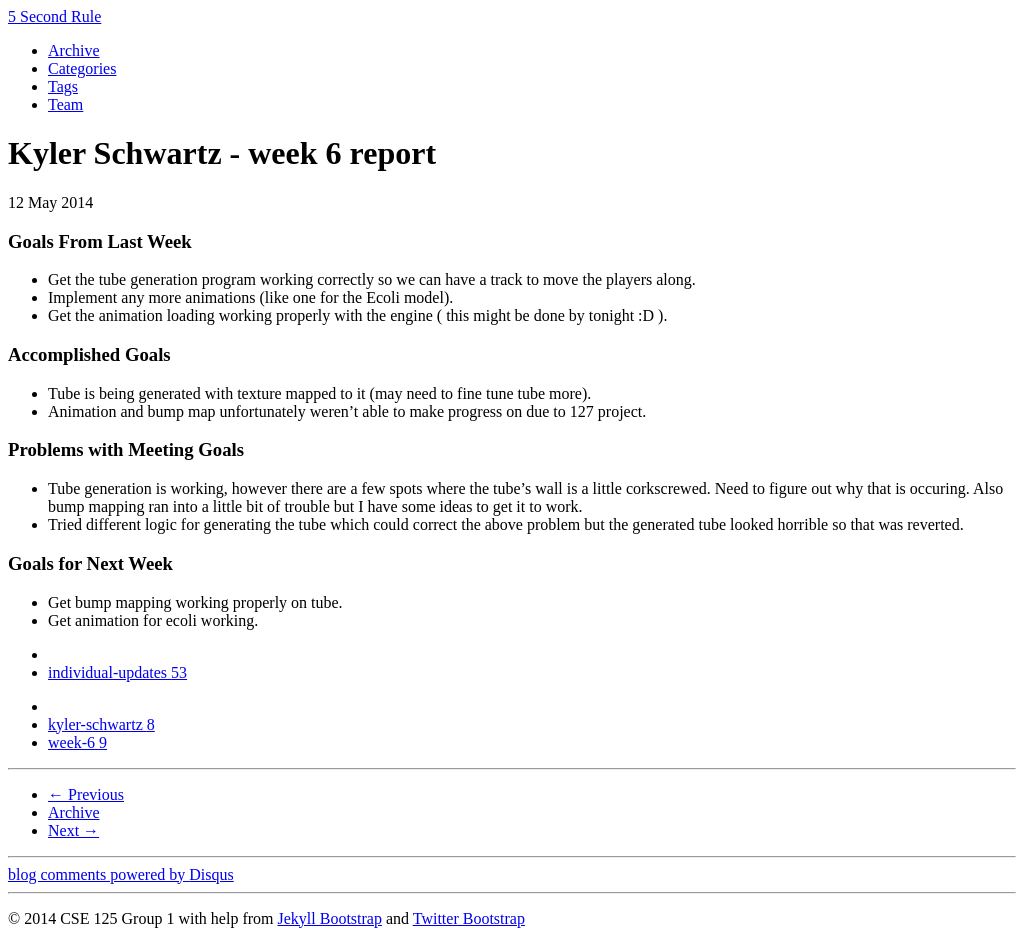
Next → (73, 830)
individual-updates (117, 672)
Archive (74, 50)
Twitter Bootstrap (469, 918)
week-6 (77, 742)
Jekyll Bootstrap (329, 918)
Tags (63, 86)
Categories (82, 68)
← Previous (86, 794)
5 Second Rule (54, 16)
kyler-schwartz (101, 724)
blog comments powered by (121, 874)
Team (65, 104)
